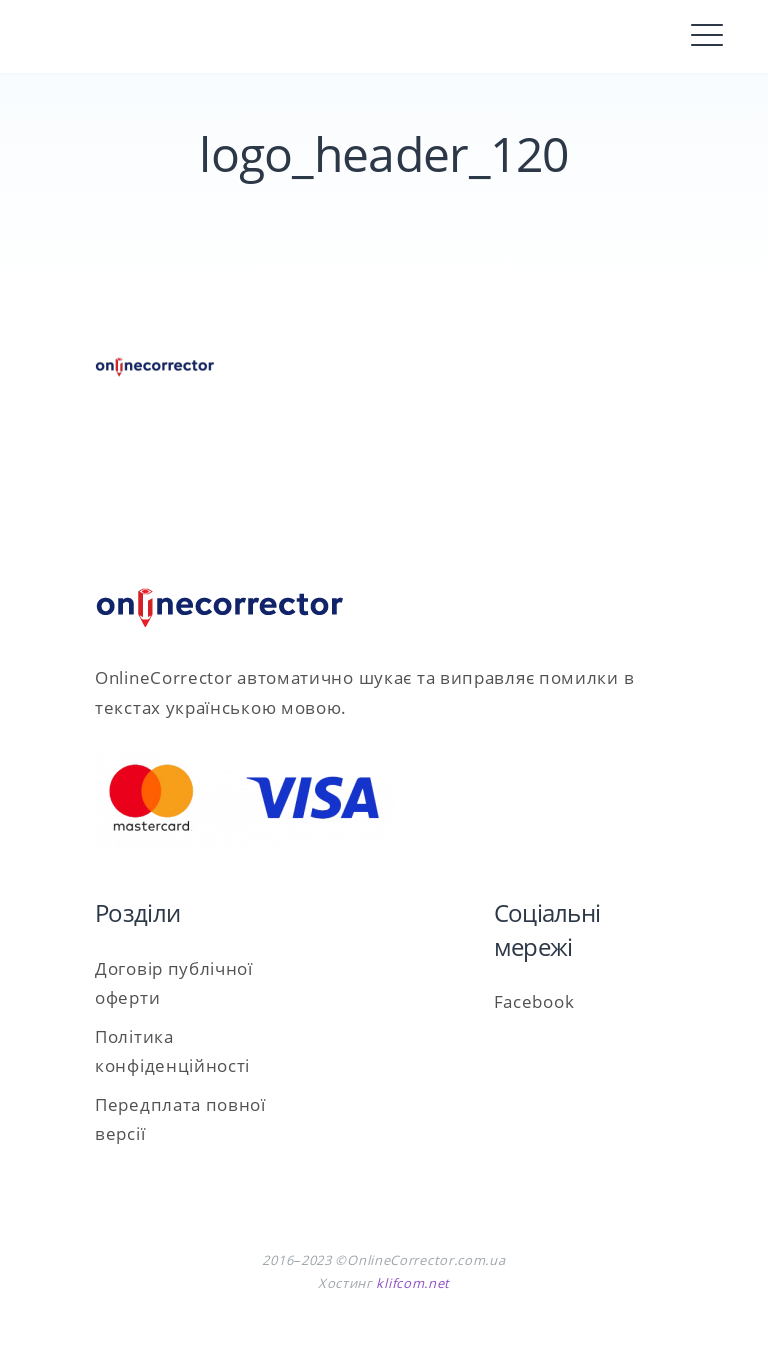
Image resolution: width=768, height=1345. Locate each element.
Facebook (534, 1001)
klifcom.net (413, 1283)
